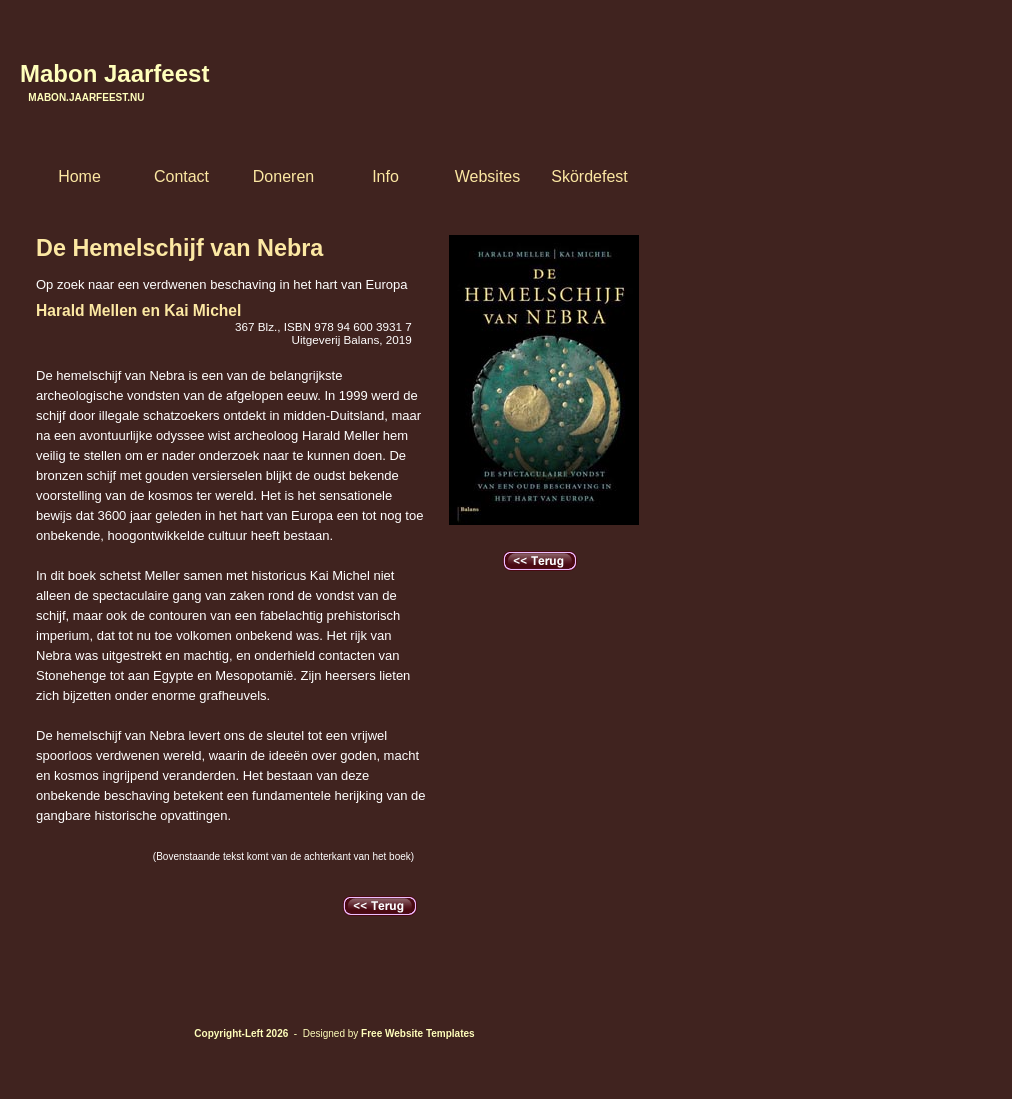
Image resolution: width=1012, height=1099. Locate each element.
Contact (181, 176)
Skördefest (589, 176)
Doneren (283, 176)
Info (385, 176)
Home (79, 176)
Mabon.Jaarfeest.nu (82, 97)
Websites (488, 176)
